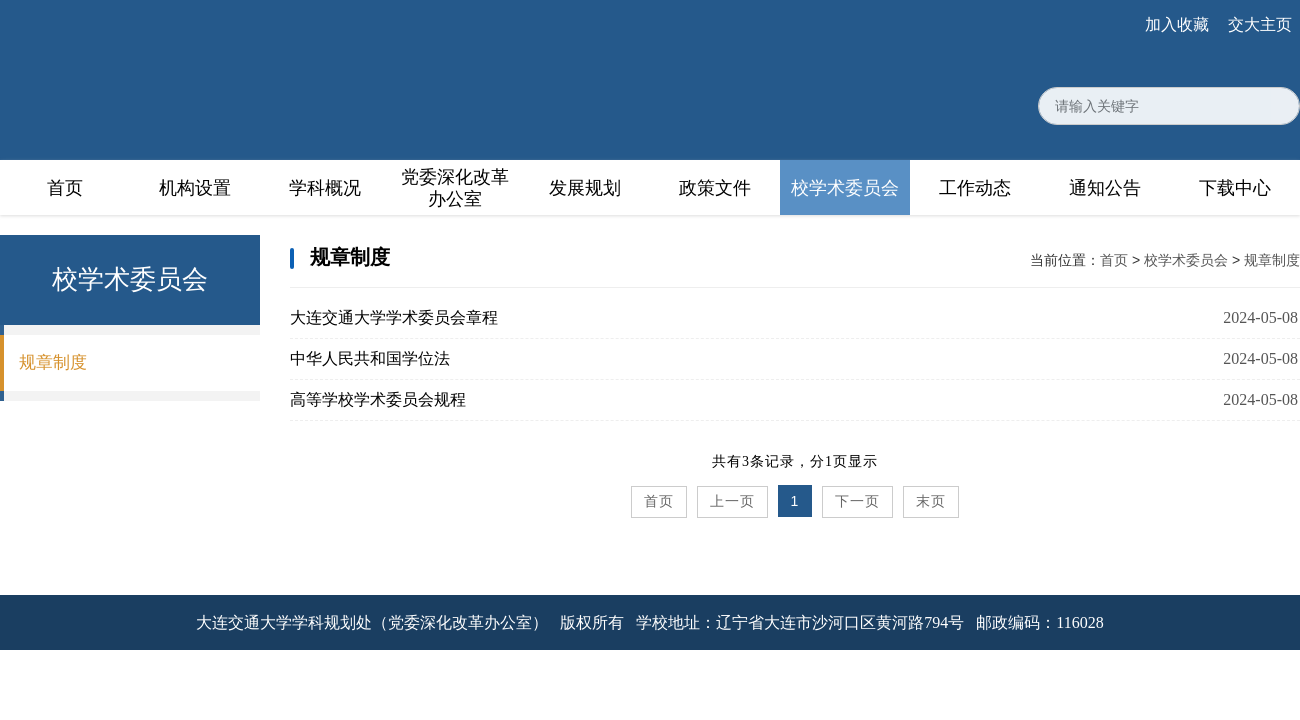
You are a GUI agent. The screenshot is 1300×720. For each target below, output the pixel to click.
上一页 (732, 501)
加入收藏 (1177, 24)
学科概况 (325, 188)
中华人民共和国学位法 (370, 358)
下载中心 (1235, 188)
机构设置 (195, 188)
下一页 (857, 501)
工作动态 (975, 188)
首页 (65, 188)
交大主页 (1260, 24)
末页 (931, 501)
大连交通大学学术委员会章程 (394, 317)
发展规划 (585, 188)
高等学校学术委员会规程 (378, 399)
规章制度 (53, 362)
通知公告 (1105, 188)
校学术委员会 (845, 188)
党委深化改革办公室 (455, 188)
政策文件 (715, 188)
